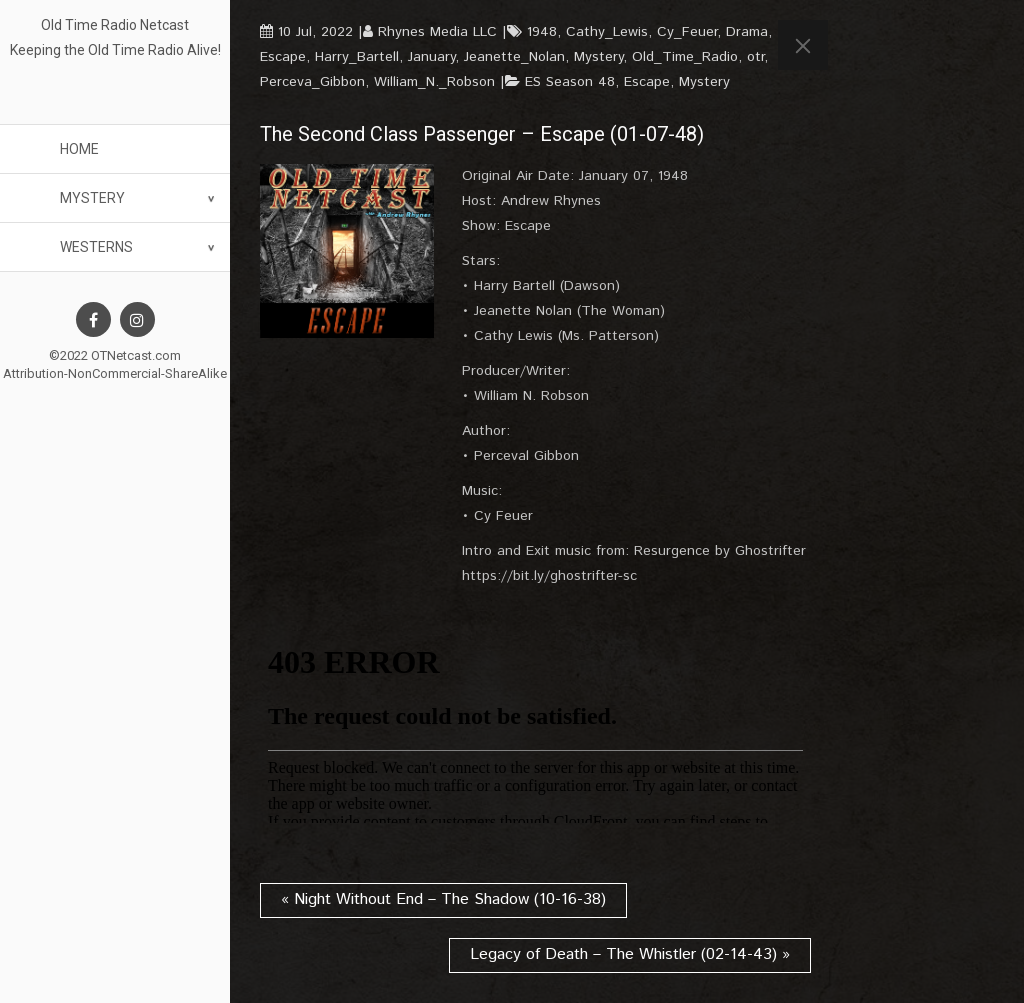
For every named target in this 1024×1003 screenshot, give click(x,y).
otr (755, 57)
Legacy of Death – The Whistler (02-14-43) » (630, 954)
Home (79, 149)
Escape (283, 57)
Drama (747, 32)
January (431, 57)
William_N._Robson (434, 82)
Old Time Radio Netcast (115, 25)
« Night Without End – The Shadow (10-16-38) (443, 899)
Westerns (96, 247)
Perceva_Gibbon (312, 82)
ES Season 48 (570, 82)
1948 (542, 32)
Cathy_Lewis (607, 32)
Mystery (92, 198)
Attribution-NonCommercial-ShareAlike (115, 373)
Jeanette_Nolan (514, 57)
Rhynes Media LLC (437, 32)
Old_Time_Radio (685, 57)
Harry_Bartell (357, 57)
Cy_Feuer (687, 32)
